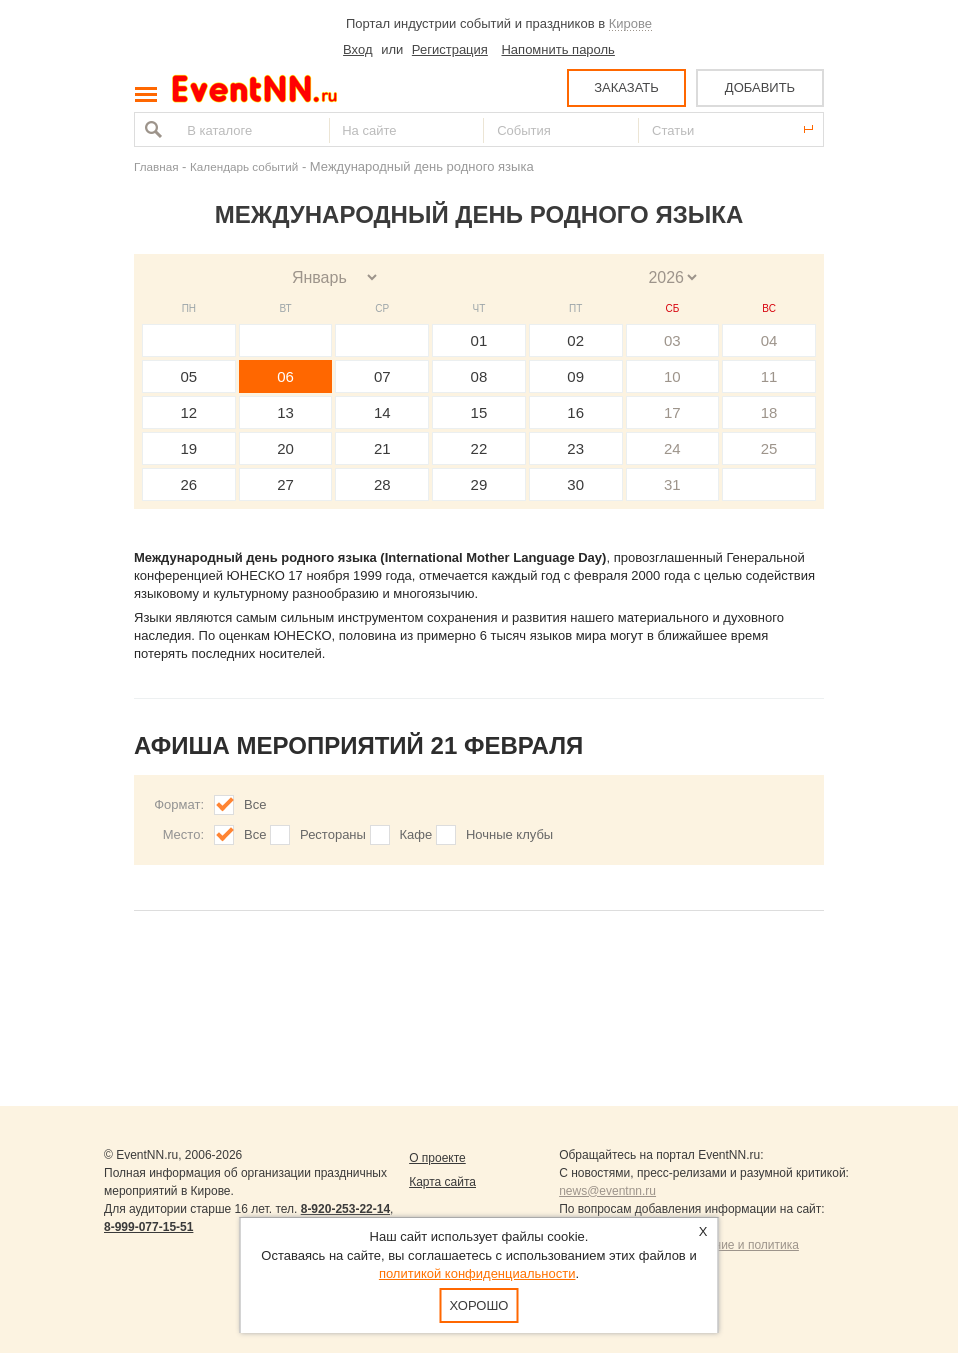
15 (479, 412)
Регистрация (450, 49)
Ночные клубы (509, 834)
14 (382, 412)
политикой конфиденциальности (477, 1273)
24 (672, 448)
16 (575, 412)
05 (189, 376)
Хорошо (479, 1305)
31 (672, 484)
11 (769, 376)
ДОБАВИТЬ (760, 87)
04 (769, 340)
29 (479, 484)
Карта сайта (442, 1182)
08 (479, 376)
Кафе (416, 834)
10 (672, 376)
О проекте (437, 1158)
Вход (357, 49)
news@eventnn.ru (607, 1191)
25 (769, 448)
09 (575, 376)
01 (479, 340)
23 (575, 448)
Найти (151, 129)
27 (285, 484)
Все (255, 804)
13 (285, 412)
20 (285, 448)
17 (672, 412)
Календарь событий (244, 166)
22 (479, 448)
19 (189, 448)
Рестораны (333, 834)
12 (189, 412)
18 (769, 412)
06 (285, 376)
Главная (156, 166)
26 (189, 484)
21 (382, 448)
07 (382, 376)
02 (575, 340)
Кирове (630, 23)
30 (575, 484)
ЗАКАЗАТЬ (626, 87)
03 (672, 340)
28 (382, 484)
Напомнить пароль (557, 49)
